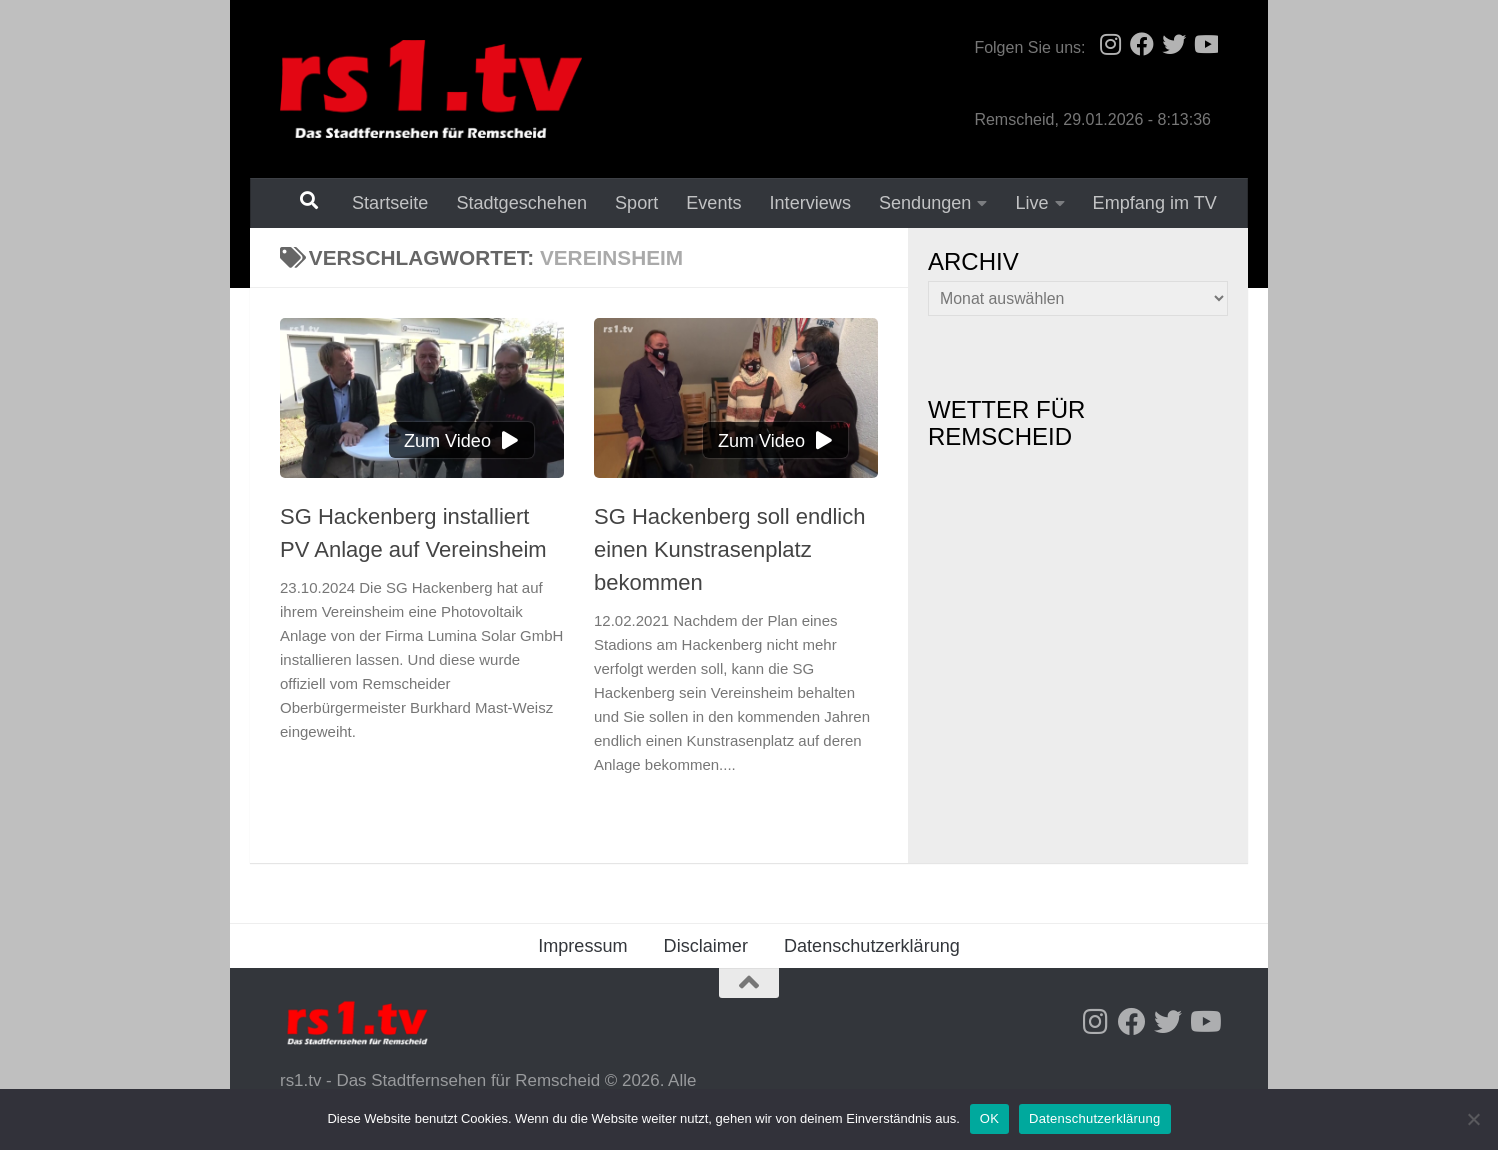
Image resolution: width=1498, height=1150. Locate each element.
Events (713, 203)
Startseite (390, 203)
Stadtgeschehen (521, 203)
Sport (636, 203)
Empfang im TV (1155, 203)
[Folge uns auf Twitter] (1174, 44)
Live (1031, 203)
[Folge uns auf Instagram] (1110, 44)
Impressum (582, 946)
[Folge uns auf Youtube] (1206, 44)
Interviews (810, 203)
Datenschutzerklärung (872, 946)
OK (989, 1118)
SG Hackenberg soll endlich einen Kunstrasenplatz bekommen (729, 549)
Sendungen (925, 203)
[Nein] (1473, 1119)
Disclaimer (706, 946)
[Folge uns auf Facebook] (1142, 44)
